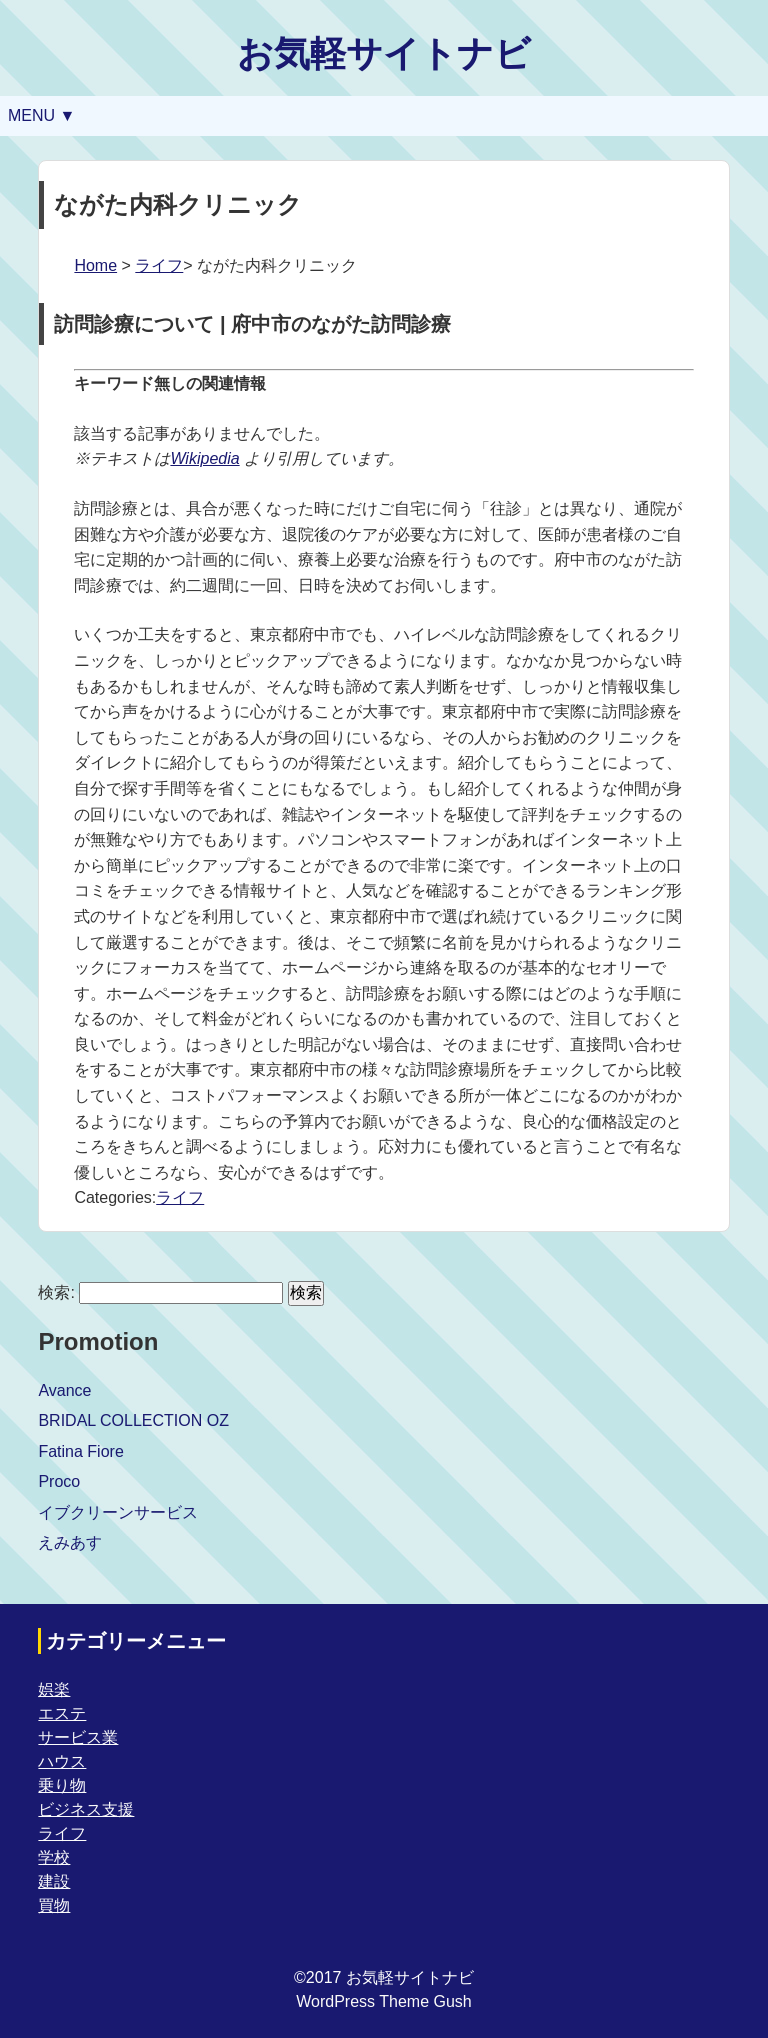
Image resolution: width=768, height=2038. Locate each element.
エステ (62, 1713)
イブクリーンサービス (118, 1512)
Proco (59, 1481)
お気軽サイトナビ (384, 53)
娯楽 (54, 1689)
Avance (64, 1390)
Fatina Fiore (80, 1451)
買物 (54, 1905)
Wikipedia (204, 458)
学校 (54, 1857)
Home (95, 265)
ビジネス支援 (86, 1809)
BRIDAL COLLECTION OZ (133, 1420)
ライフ (159, 265)
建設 (54, 1881)
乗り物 (62, 1785)
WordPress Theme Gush (383, 2001)
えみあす (70, 1542)
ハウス (62, 1761)
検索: (56, 1292)
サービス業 (78, 1737)
